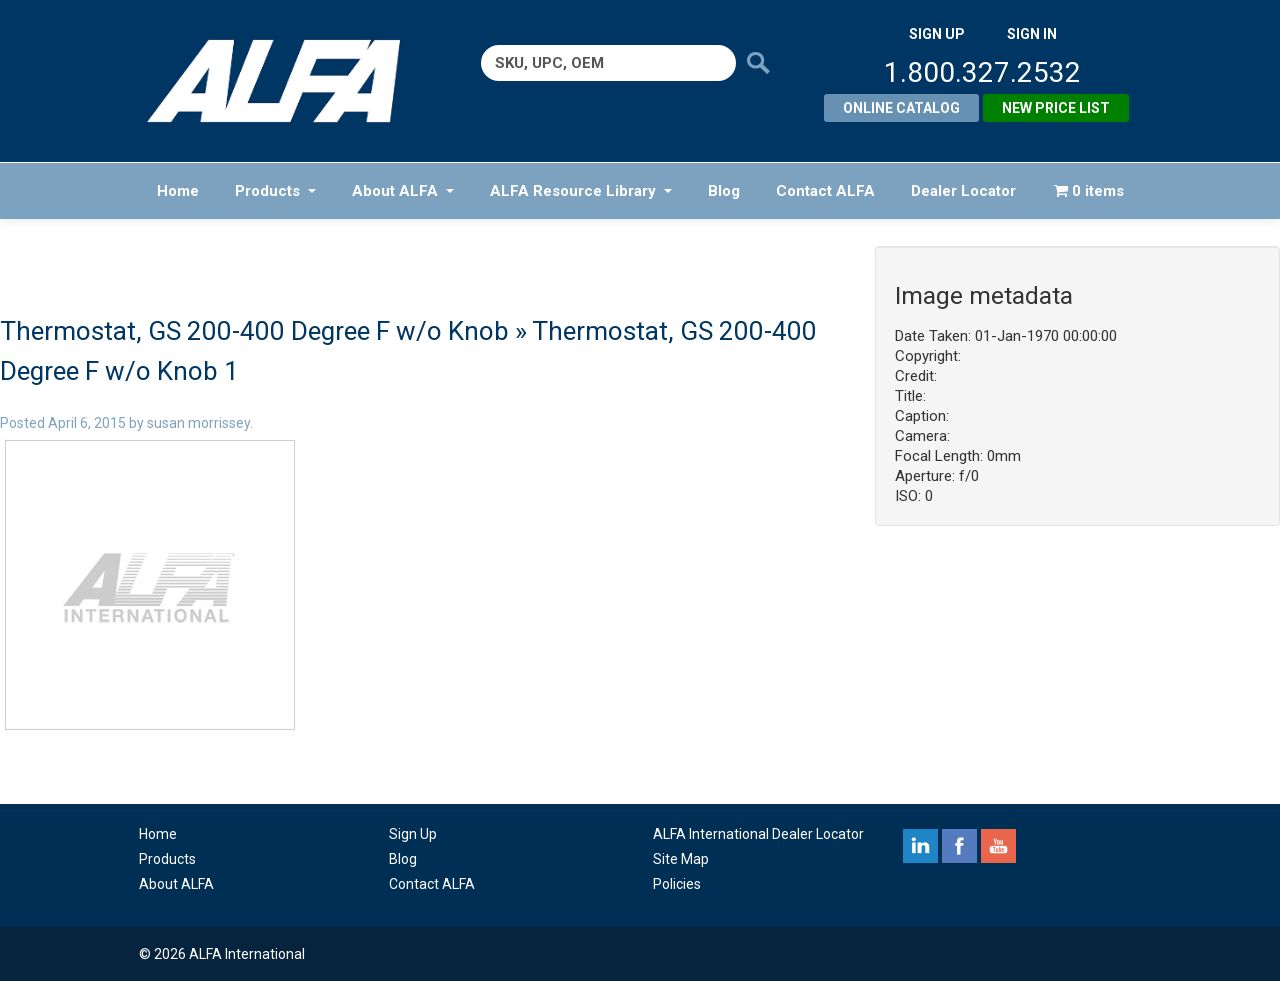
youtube (998, 846)
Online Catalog (901, 108)
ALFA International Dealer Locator (758, 834)
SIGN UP (937, 34)
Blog (724, 191)
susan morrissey (198, 423)
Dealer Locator (963, 191)
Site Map (681, 859)
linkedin (920, 846)
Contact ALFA (825, 191)
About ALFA (403, 191)
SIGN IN (1032, 34)
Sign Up (413, 834)
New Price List (1056, 108)
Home (178, 191)
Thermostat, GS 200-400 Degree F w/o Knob (254, 331)
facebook (959, 846)
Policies (677, 884)
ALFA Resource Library (581, 191)
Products (275, 191)
